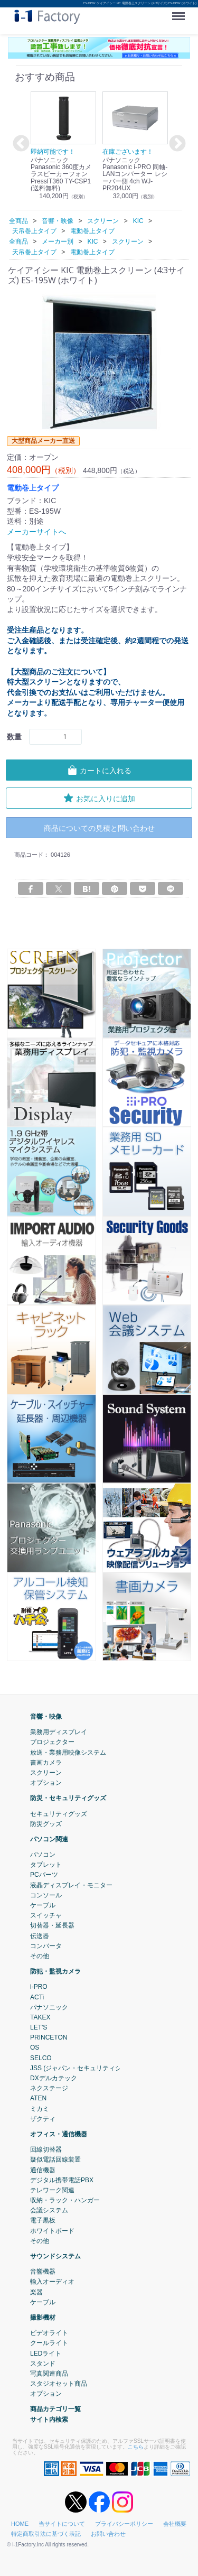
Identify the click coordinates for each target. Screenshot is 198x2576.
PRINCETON (48, 2037)
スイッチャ (46, 1915)
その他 (39, 1956)
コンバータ (46, 1946)
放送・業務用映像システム (68, 1752)
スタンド (42, 2363)
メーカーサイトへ (36, 531)
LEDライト (45, 2353)
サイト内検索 (49, 2419)
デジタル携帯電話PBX (61, 2180)
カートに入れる (99, 770)
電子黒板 (42, 2221)
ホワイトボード (52, 2231)
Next (176, 144)
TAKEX (40, 2017)
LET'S (38, 2027)
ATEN (38, 2098)
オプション (46, 1782)
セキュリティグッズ (58, 1814)
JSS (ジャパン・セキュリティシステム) (86, 2068)
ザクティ (42, 2119)
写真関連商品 (49, 2373)
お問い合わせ (108, 2534)
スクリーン (46, 1772)
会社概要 (174, 2524)
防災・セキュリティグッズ (68, 1798)
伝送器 (39, 1936)
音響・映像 (46, 1716)
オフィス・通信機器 (58, 2134)
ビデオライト (49, 2333)
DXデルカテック (53, 2078)
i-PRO (39, 1986)
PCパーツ (44, 1875)
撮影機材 (42, 2317)
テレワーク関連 (52, 2190)
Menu (181, 12)
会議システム (49, 2210)
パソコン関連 (49, 1839)
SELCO (41, 2058)
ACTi (37, 1997)
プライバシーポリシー (124, 2524)
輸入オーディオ (52, 2282)
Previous (19, 144)
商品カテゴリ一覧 (55, 2409)
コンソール (46, 1895)
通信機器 (42, 2170)
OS (34, 2048)
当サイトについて (62, 2524)
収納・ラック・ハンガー (65, 2200)
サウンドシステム (55, 2256)
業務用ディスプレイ (58, 1732)
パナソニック (49, 2007)
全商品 (18, 221)
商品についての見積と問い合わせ (99, 828)
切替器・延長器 (52, 1926)
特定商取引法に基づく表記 (46, 2534)
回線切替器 (46, 2149)
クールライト (49, 2343)
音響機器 (42, 2271)
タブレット (46, 1864)
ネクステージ (49, 2088)
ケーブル (42, 1905)
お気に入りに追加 (99, 798)
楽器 (36, 2292)
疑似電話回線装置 (55, 2159)
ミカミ (39, 2108)
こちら (136, 2447)
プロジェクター (52, 1742)
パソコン (42, 1854)
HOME (20, 2524)
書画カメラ (46, 1762)
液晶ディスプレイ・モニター (71, 1885)
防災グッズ (46, 1824)
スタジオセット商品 (58, 2383)
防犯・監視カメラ (55, 1971)
